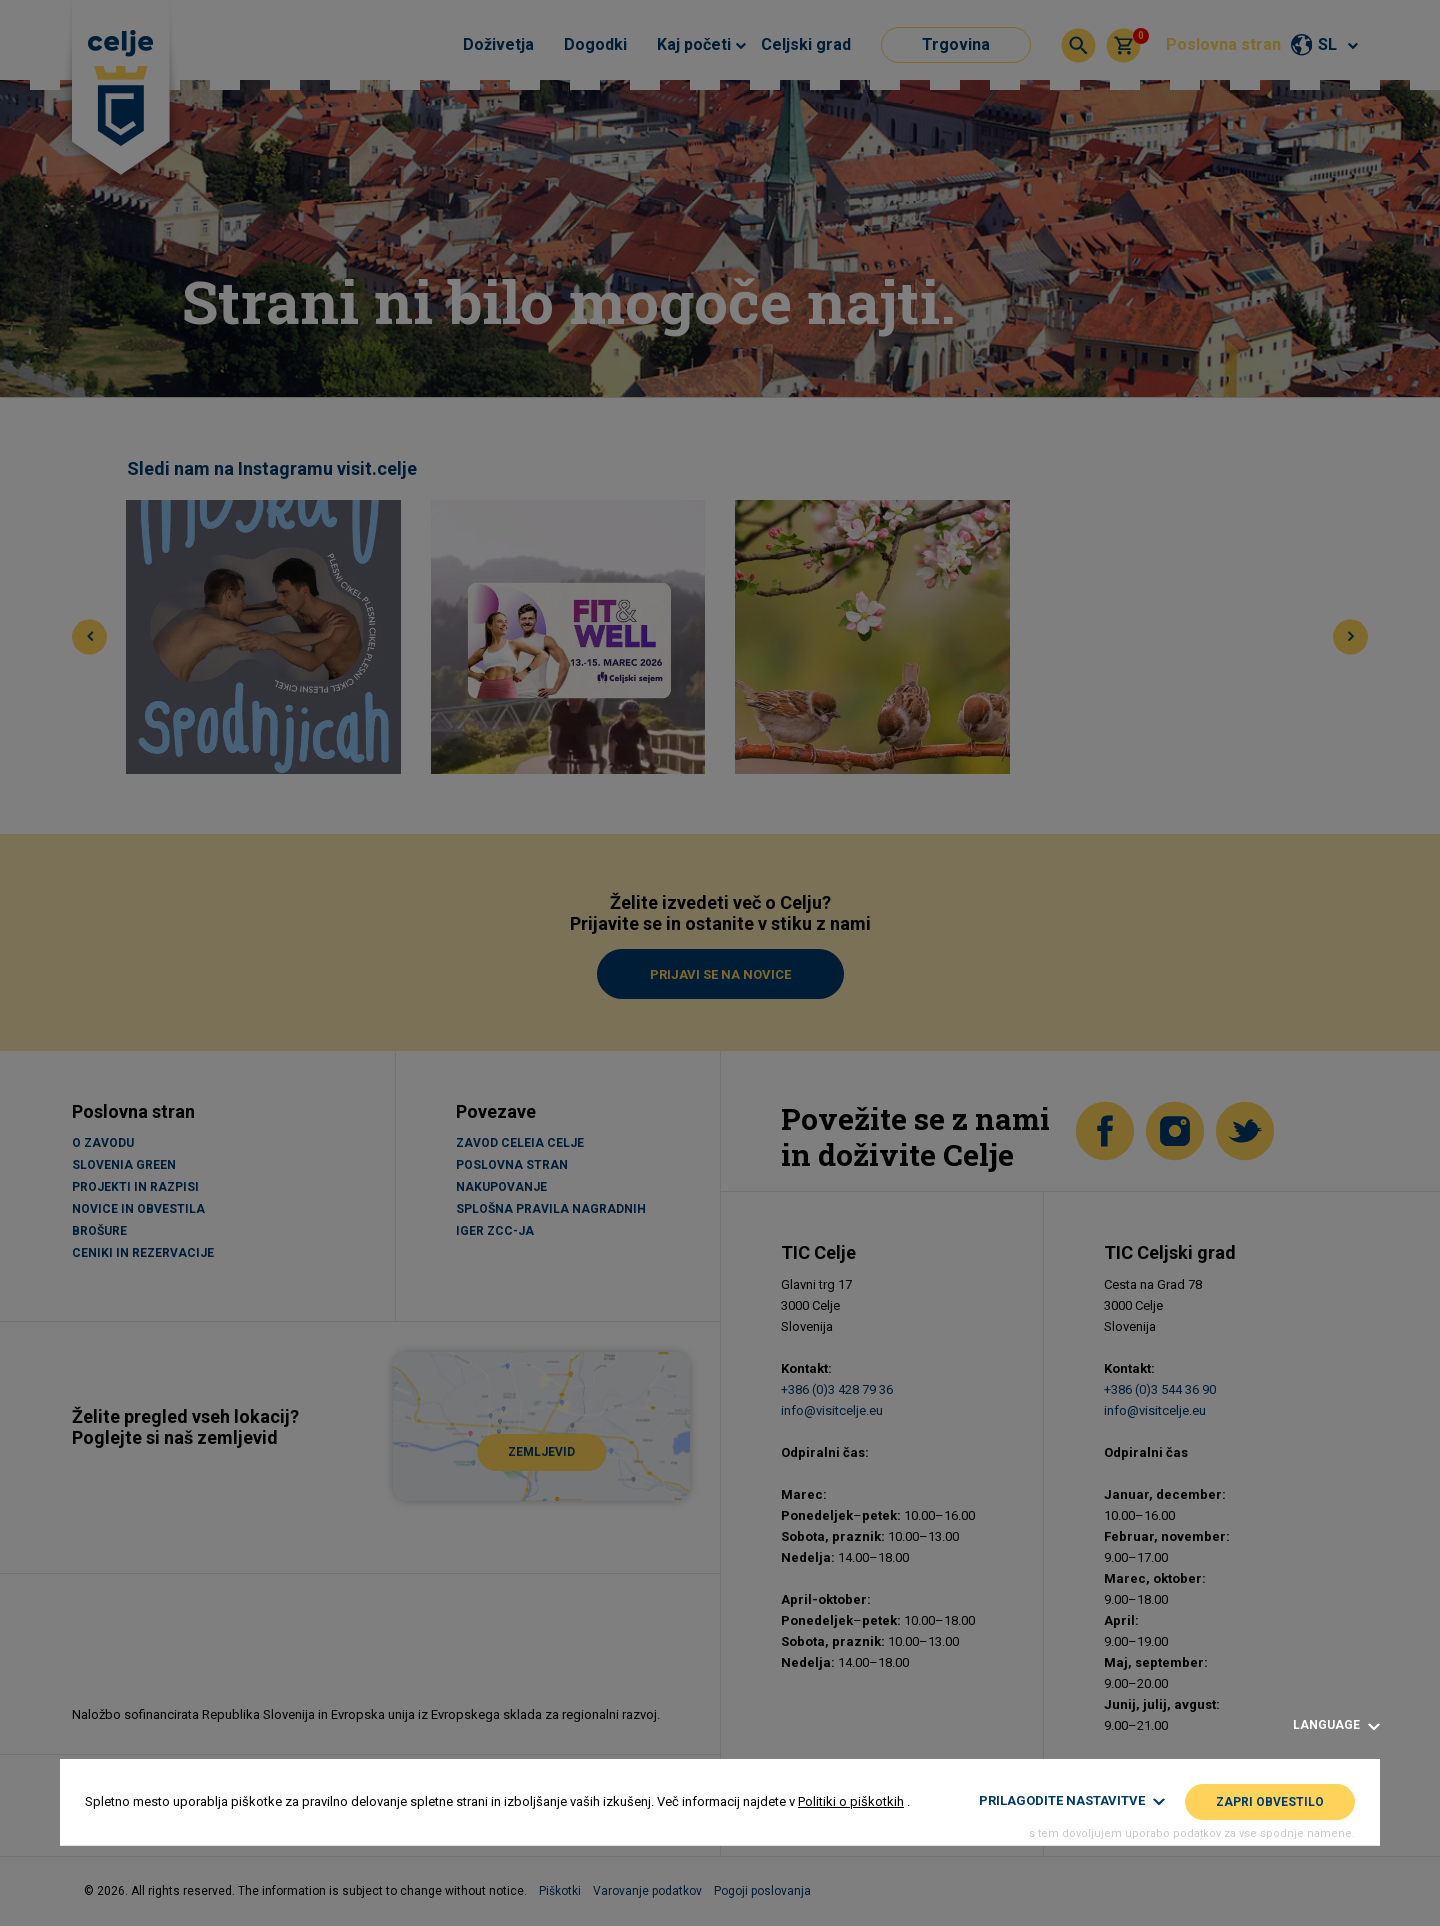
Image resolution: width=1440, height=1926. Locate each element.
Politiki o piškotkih (851, 1801)
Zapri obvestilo (1270, 1802)
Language (1336, 1725)
